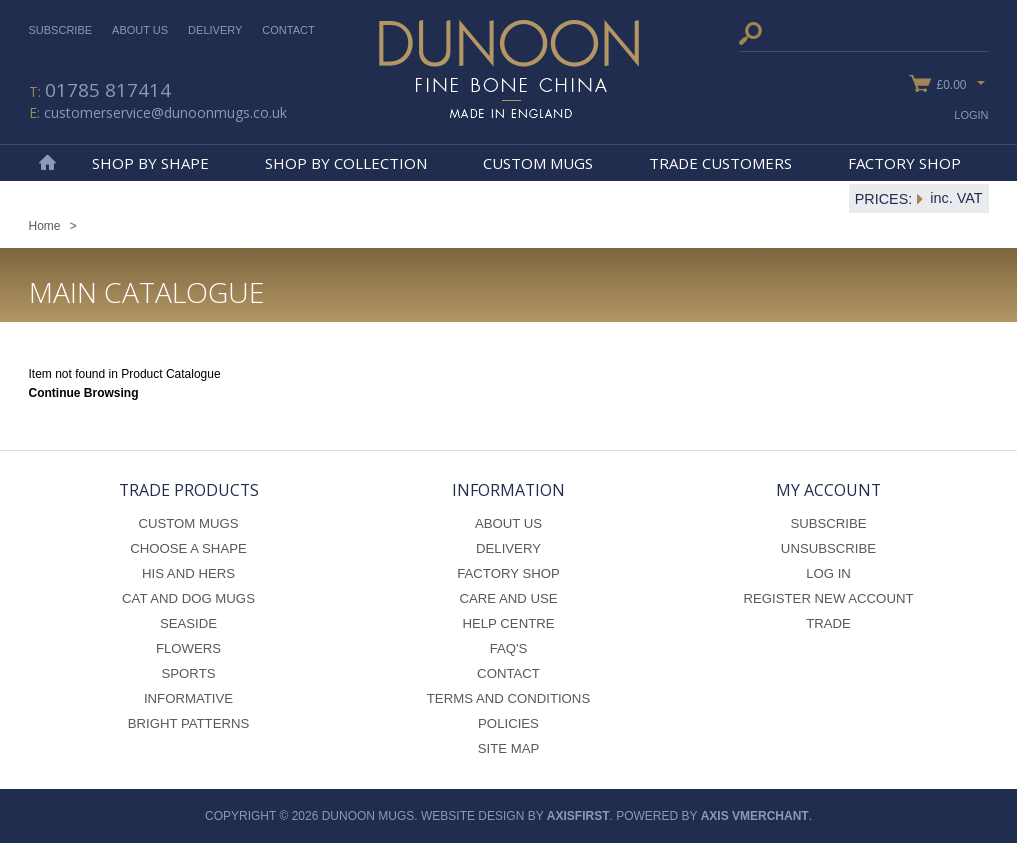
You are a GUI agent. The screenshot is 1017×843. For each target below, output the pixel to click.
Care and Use (508, 598)
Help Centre (508, 623)
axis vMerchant (755, 816)
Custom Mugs (538, 163)
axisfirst (578, 816)
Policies (508, 723)
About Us (140, 30)
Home (47, 163)
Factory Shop (904, 163)
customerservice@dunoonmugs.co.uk (165, 112)
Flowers (188, 648)
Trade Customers (720, 163)
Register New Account (829, 598)
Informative (188, 698)
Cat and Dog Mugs (188, 598)
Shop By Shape (150, 163)
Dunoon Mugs (509, 69)
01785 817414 (108, 90)
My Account (828, 490)
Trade (828, 623)
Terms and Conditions (508, 698)
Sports (189, 673)
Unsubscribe (828, 548)
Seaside (188, 623)
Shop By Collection (346, 163)
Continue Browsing (84, 393)
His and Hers (188, 573)
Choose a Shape (188, 548)
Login (971, 115)
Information (508, 490)
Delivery (215, 30)
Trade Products (189, 490)
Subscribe (61, 30)
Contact (288, 30)
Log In (828, 573)
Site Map (509, 748)
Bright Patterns (189, 723)
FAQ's (509, 648)
